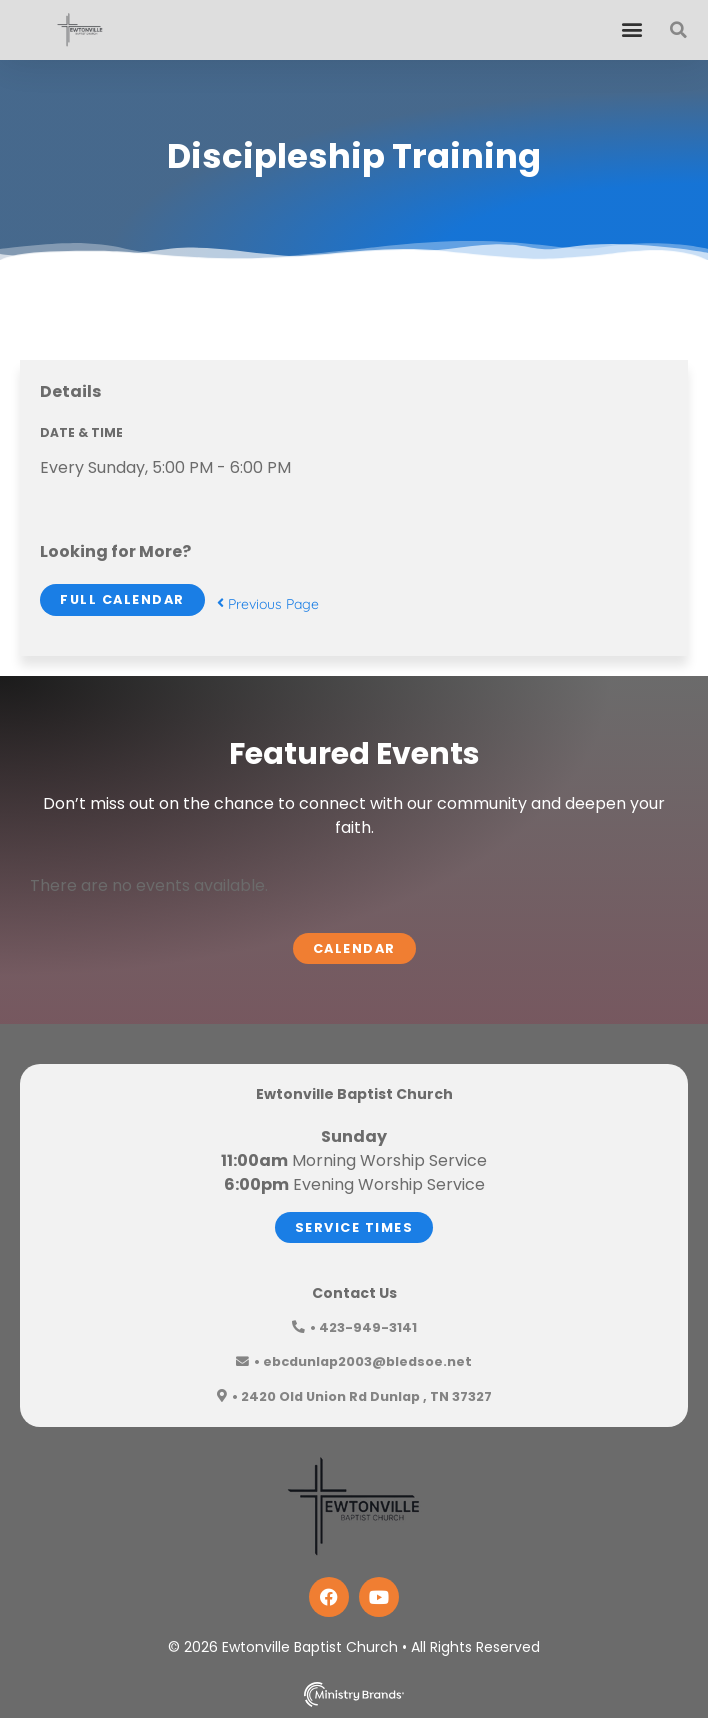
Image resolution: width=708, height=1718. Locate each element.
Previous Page (268, 604)
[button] (631, 29)
